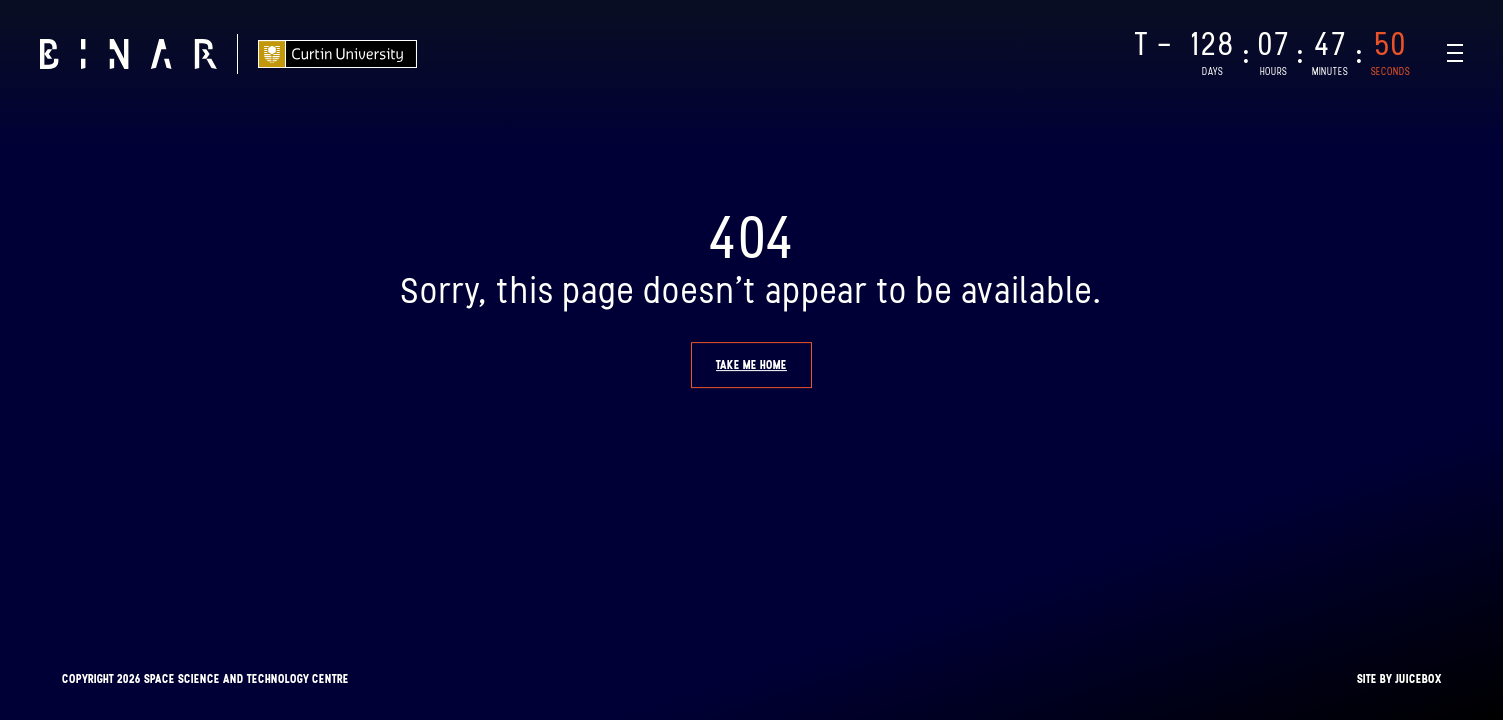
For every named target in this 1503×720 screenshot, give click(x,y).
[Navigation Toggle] (1455, 53)
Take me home (751, 365)
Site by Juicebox (1399, 679)
